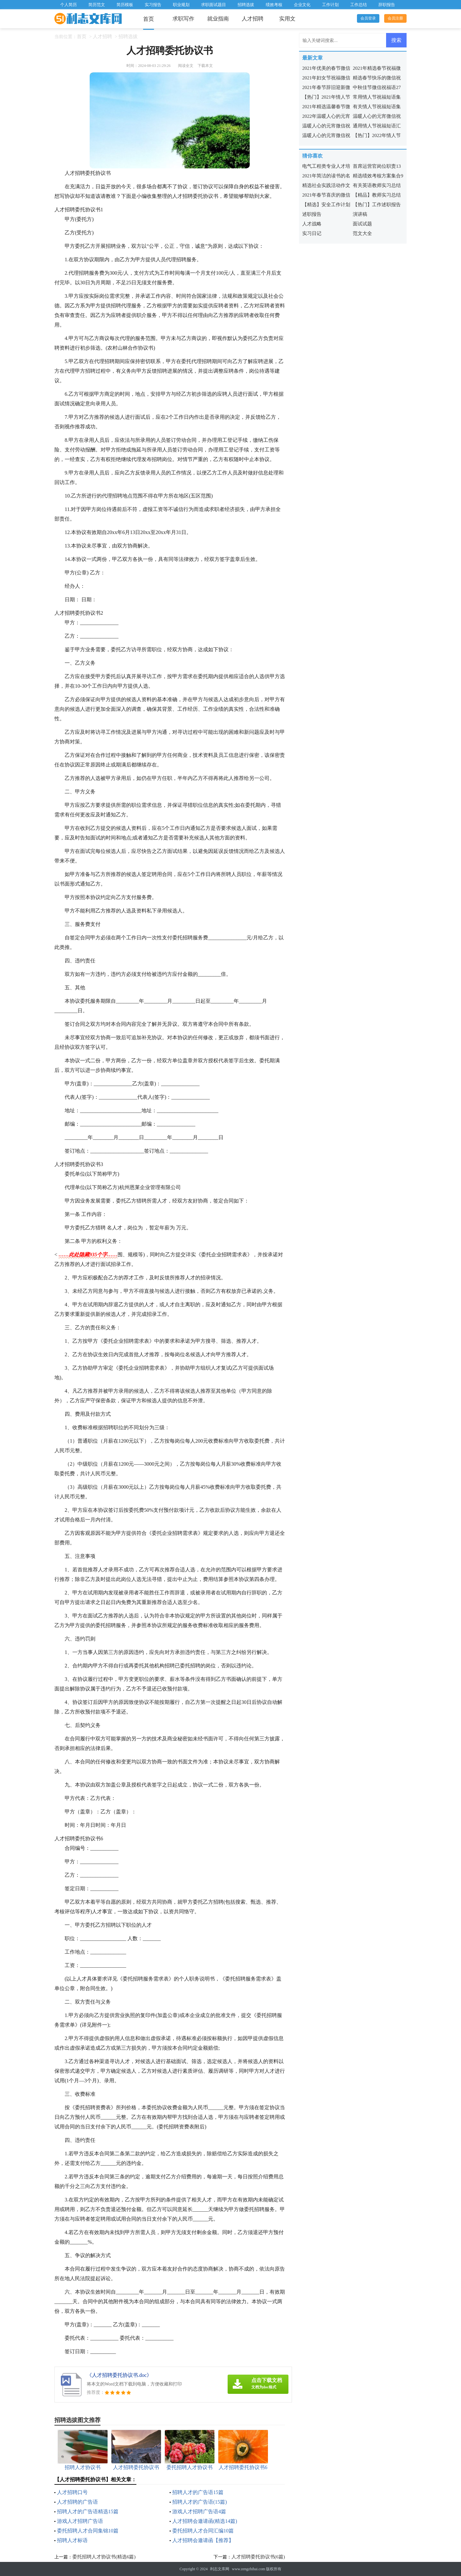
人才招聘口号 (72, 2492)
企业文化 (302, 4)
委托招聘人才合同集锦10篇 (87, 2530)
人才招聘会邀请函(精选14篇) (204, 2521)
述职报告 (311, 214)
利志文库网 (219, 2569)
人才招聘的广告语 (77, 2502)
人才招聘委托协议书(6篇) (258, 2556)
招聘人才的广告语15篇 (197, 2492)
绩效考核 (274, 4)
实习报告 (153, 4)
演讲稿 (360, 214)
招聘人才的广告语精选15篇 (87, 2511)
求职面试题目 (213, 4)
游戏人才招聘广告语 (80, 2521)
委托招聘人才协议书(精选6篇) (104, 2556)
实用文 (287, 19)
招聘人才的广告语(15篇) (199, 2502)
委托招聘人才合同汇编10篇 (203, 2530)
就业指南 (218, 19)
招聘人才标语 (72, 2540)
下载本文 (205, 65)
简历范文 (96, 4)
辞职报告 (386, 4)
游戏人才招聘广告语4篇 (199, 2511)
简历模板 (125, 4)
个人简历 (68, 4)
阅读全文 (185, 65)
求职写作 (183, 19)
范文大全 (362, 233)
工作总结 (358, 4)
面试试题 (362, 223)
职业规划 (181, 4)
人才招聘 (252, 19)
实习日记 (311, 233)
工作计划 (330, 4)
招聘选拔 (246, 4)
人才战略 (311, 223)
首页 (148, 19)
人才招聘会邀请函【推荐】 (203, 2540)
